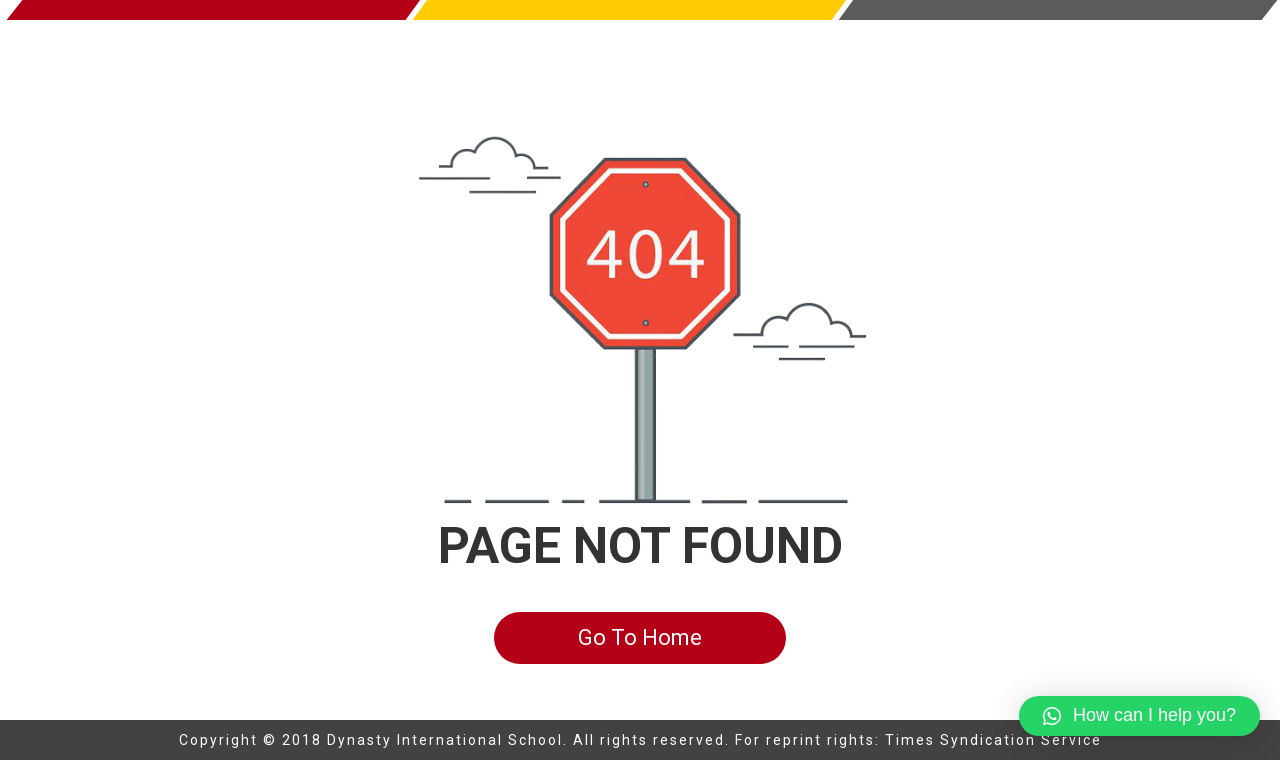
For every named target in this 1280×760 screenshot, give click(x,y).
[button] (1139, 716)
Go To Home (640, 637)
